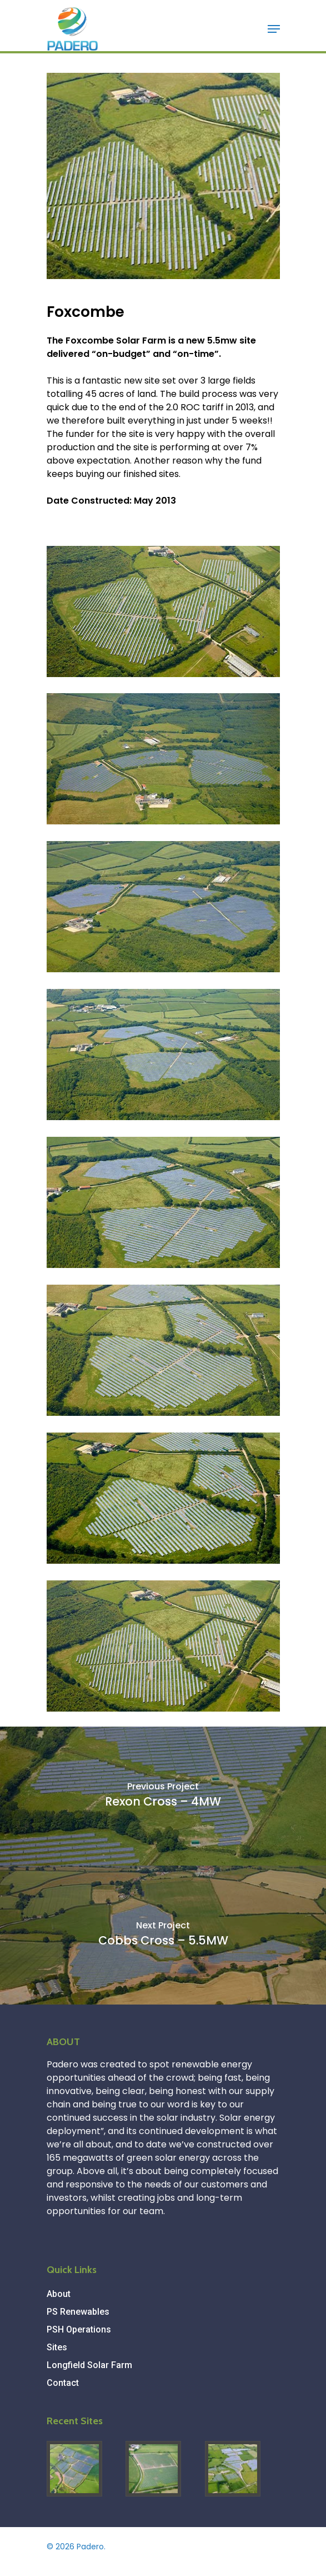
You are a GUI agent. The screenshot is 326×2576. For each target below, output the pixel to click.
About (59, 2294)
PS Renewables (78, 2311)
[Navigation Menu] (274, 28)
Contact (63, 2383)
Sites (57, 2347)
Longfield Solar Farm (89, 2365)
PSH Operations (79, 2329)
